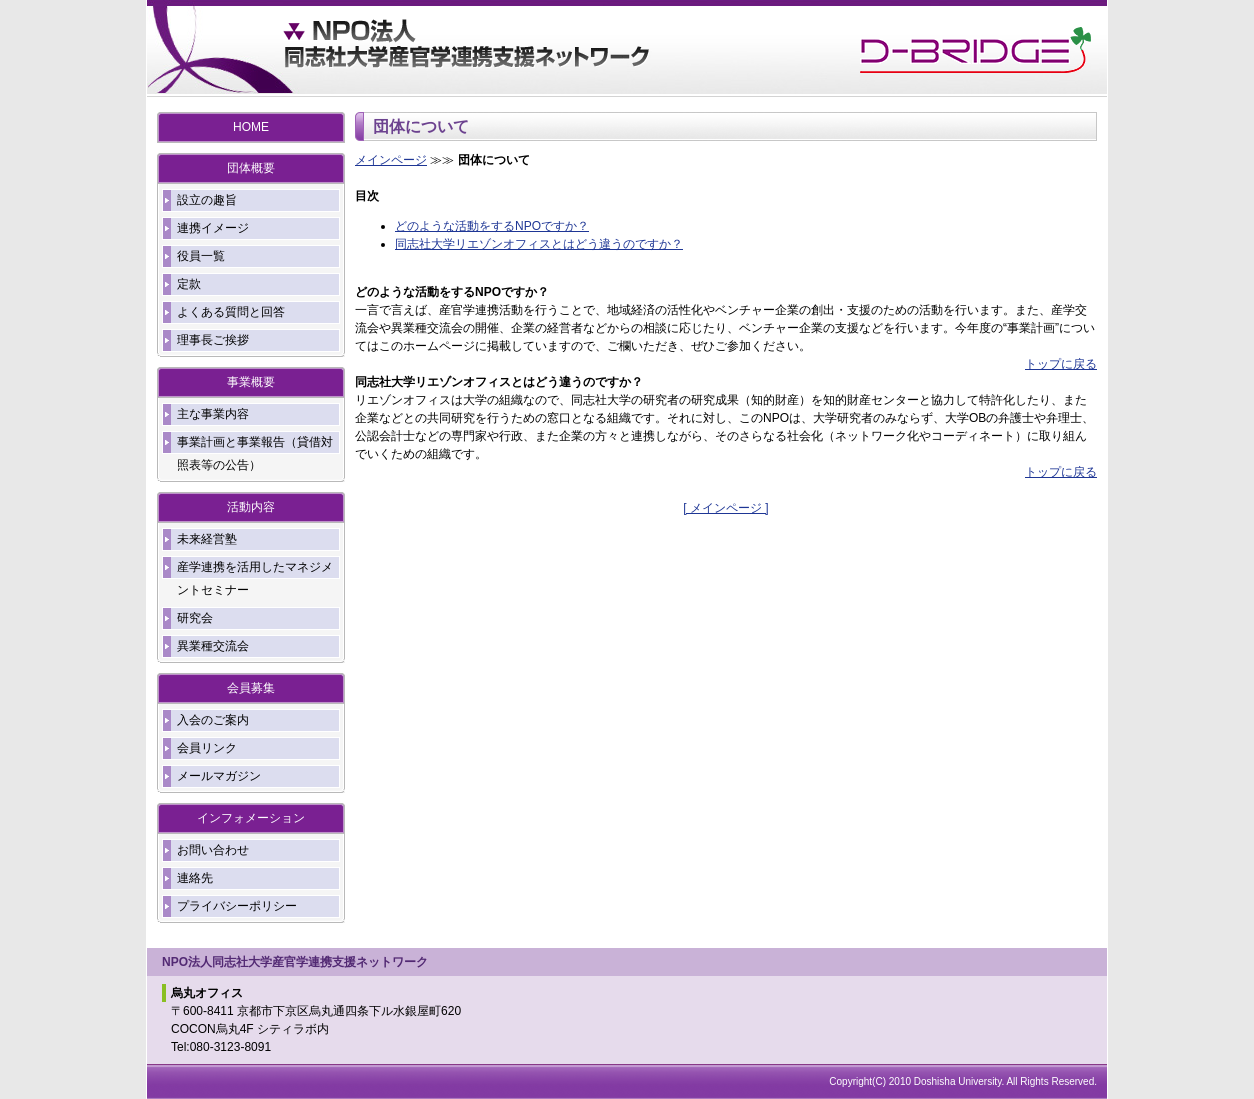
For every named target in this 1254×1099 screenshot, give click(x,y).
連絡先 (195, 878)
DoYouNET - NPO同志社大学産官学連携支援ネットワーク (467, 50)
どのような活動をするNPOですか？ (492, 226)
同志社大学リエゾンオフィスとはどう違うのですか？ (539, 244)
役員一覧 (201, 256)
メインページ (391, 160)
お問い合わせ (213, 850)
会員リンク (207, 748)
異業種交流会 (213, 646)
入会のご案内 (213, 720)
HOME (251, 127)
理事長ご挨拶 (213, 340)
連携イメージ (213, 228)
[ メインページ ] (725, 508)
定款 (189, 284)
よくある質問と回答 (231, 312)
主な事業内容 (213, 414)
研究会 (195, 618)
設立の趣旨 (207, 200)
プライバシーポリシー (237, 906)
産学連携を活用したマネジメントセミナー (255, 578)
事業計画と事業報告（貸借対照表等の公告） (255, 453)
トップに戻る (1061, 364)
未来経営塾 (207, 539)
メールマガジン (219, 776)
